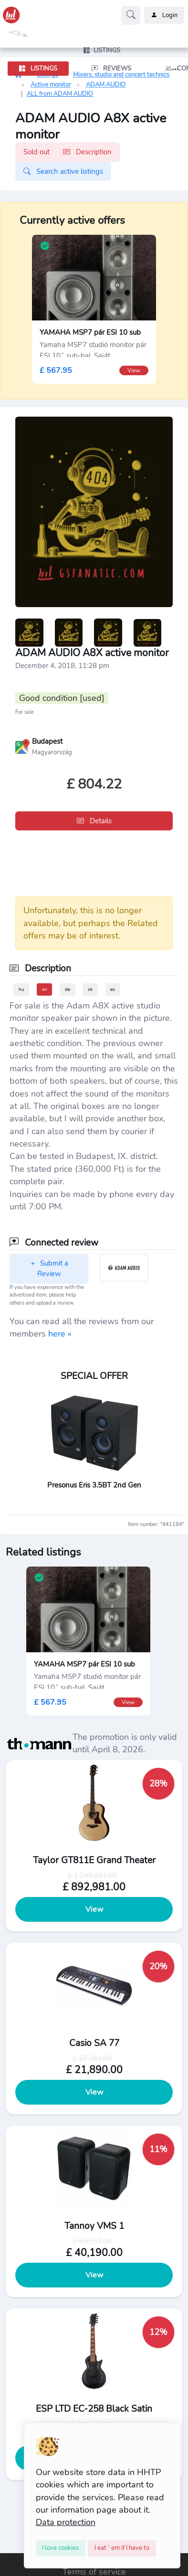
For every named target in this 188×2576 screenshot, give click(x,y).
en (44, 989)
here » (60, 1333)
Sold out (67, 152)
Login (164, 15)
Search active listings (63, 171)
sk (90, 989)
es (112, 989)
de (67, 989)
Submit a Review (49, 1268)
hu (21, 989)
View (94, 1909)
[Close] (61, 2548)
